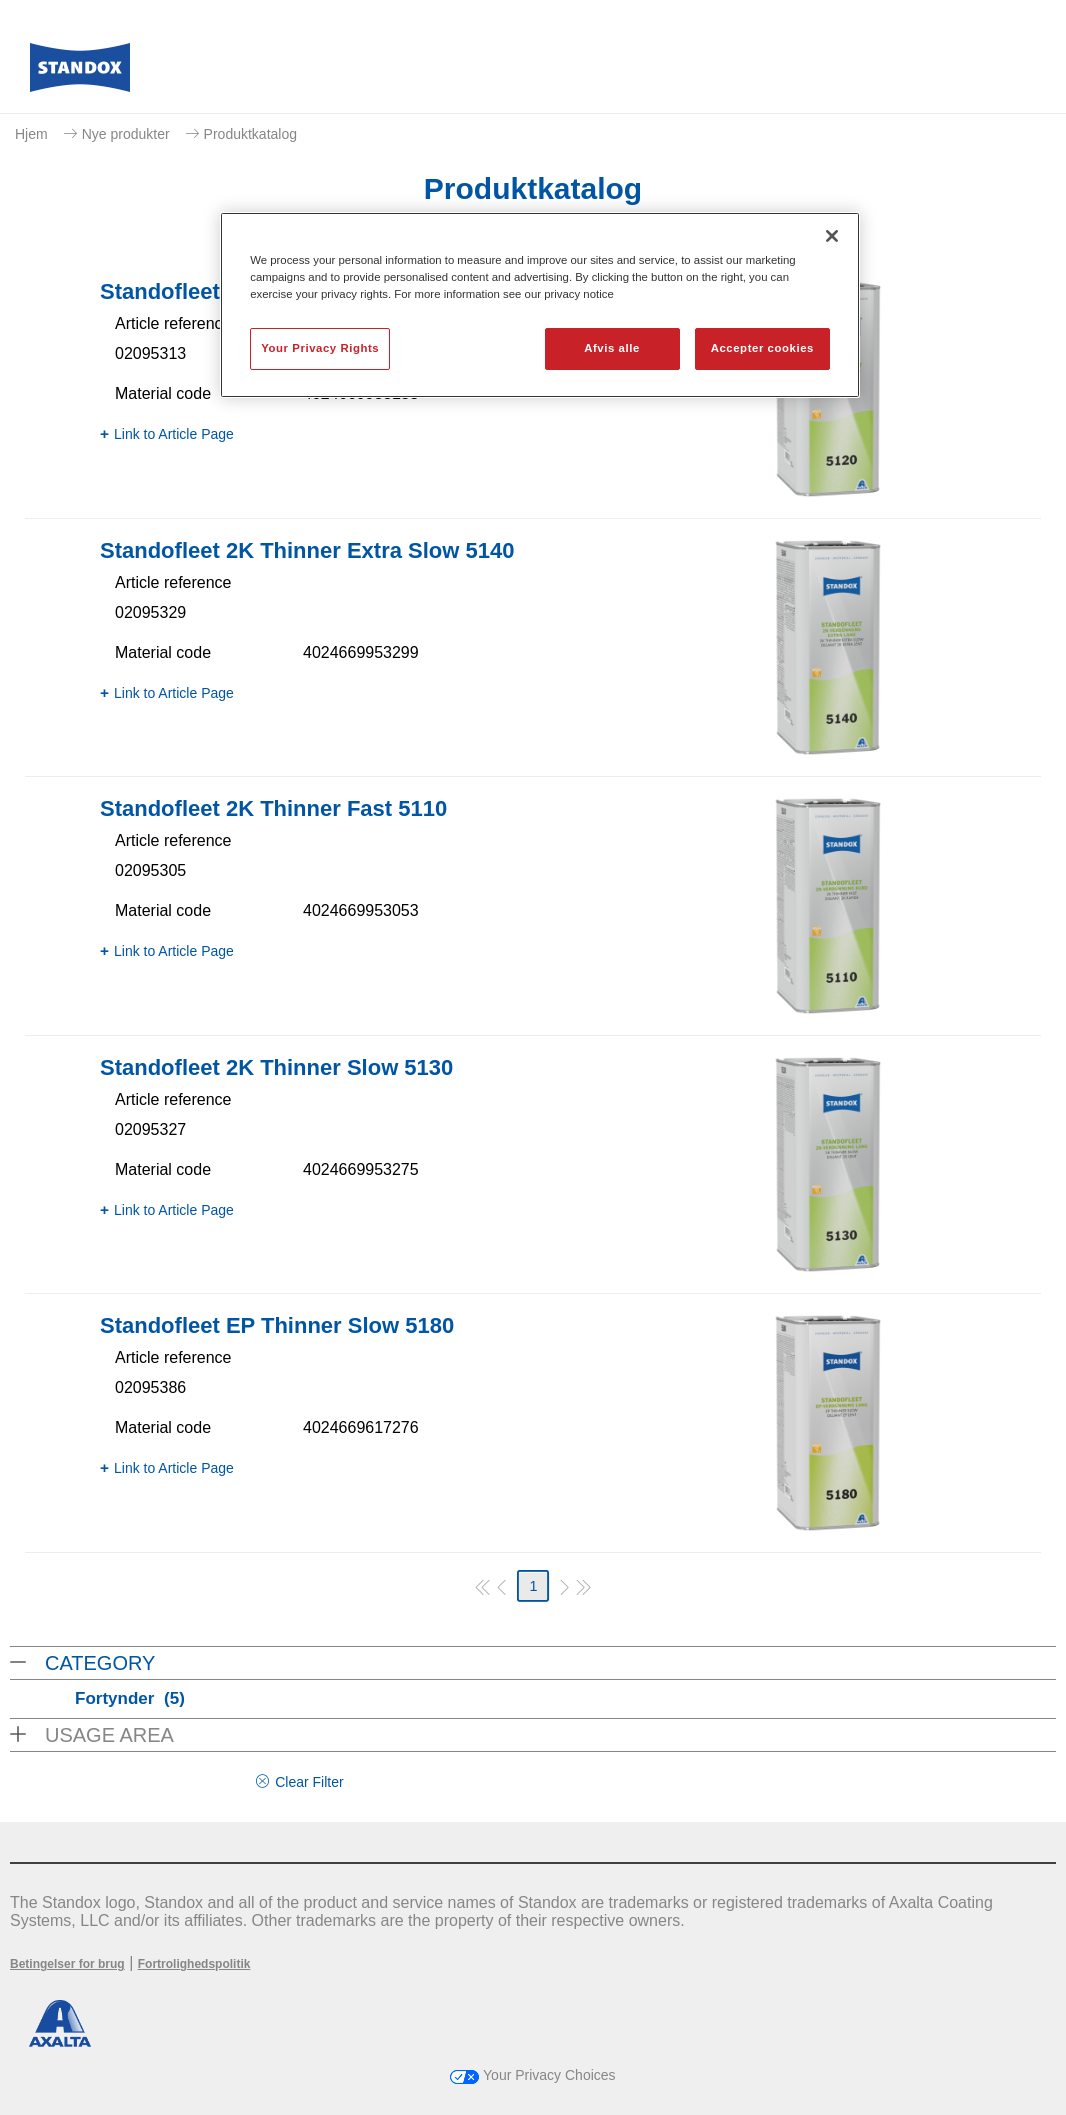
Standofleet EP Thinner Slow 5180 (277, 1325)
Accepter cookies (762, 348)
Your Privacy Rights (320, 348)
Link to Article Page (174, 434)
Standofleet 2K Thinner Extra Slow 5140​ (307, 550)
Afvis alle (612, 348)
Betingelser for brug (67, 1964)
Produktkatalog (250, 134)
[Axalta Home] (80, 73)
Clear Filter (309, 1782)
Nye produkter (126, 134)
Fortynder (130, 1698)
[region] (540, 305)
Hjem (31, 134)
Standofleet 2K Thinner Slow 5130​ (276, 1067)
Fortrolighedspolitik (194, 1964)
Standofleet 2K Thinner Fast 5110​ (273, 808)
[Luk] (832, 236)
